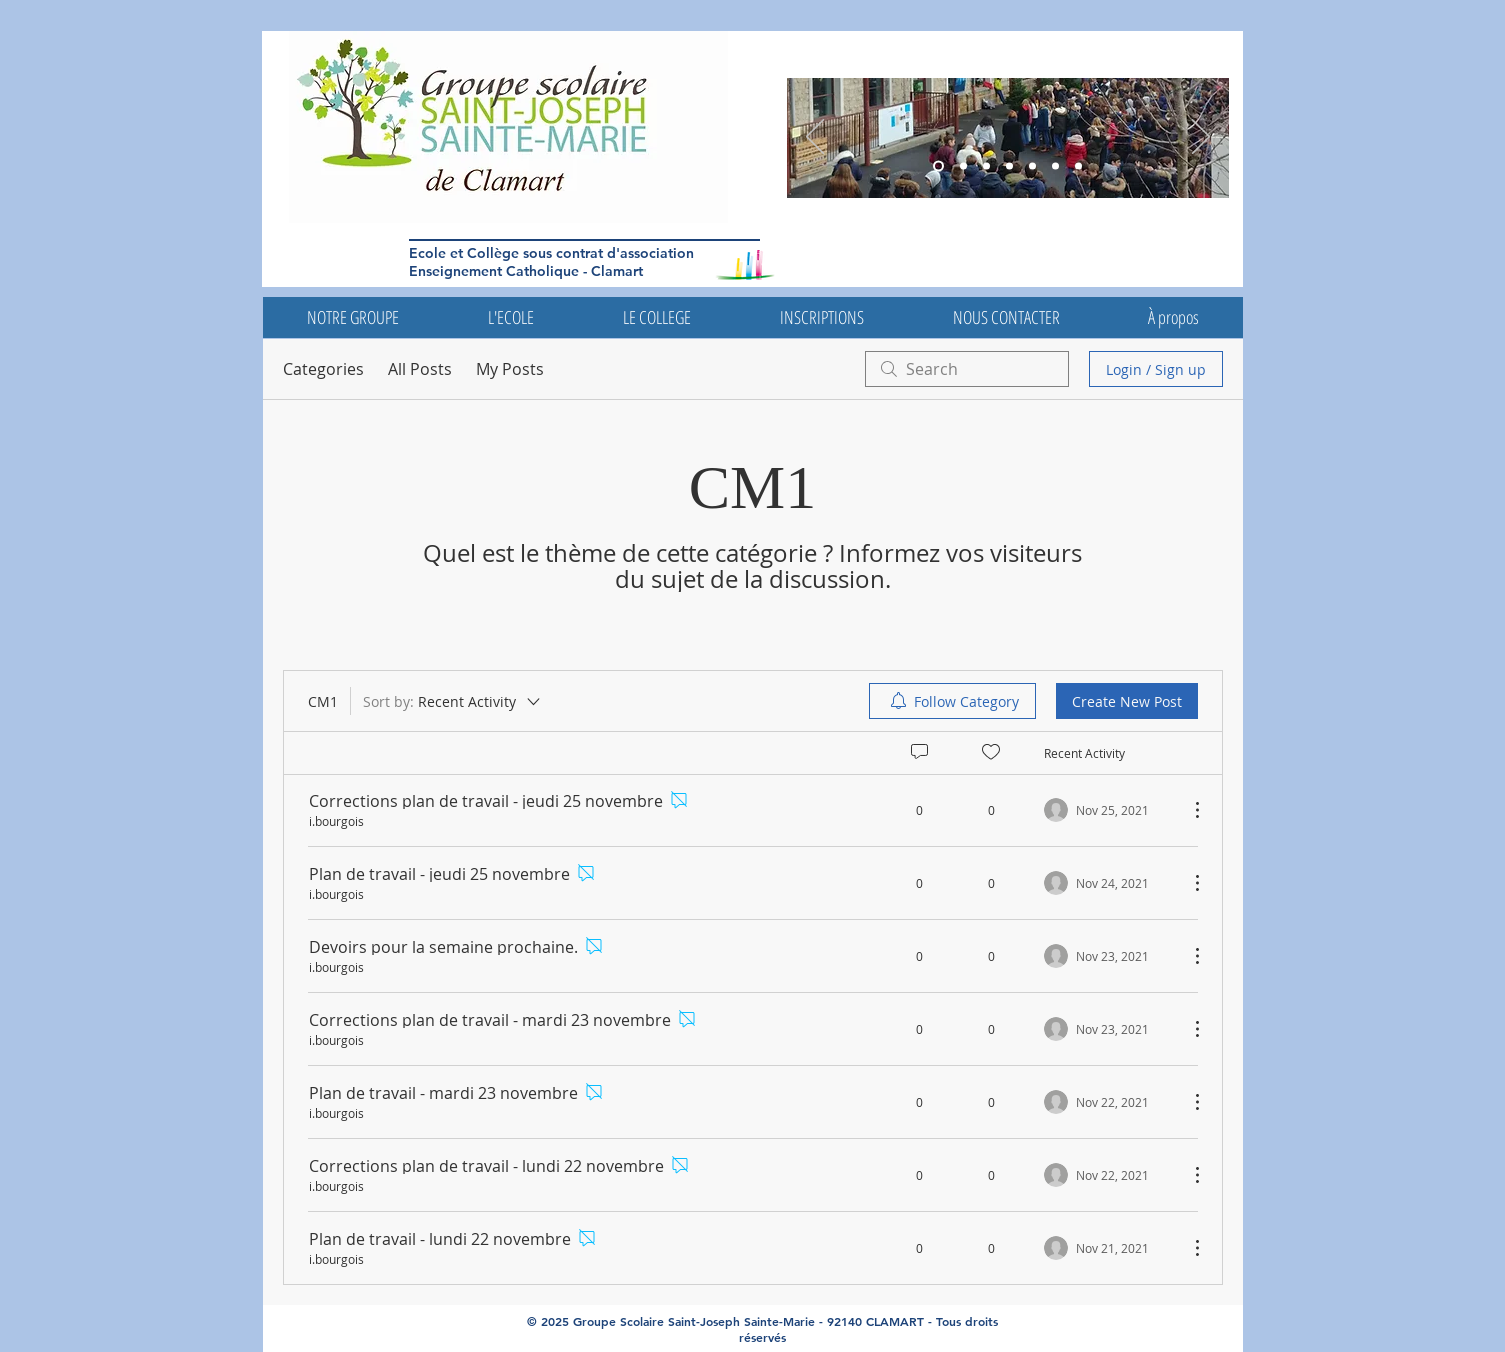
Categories (323, 369)
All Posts (420, 369)
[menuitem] (952, 701)
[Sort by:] (453, 701)
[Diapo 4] (1032, 166)
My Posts (510, 369)
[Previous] (815, 138)
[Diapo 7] (1078, 166)
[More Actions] (1187, 810)
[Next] (1201, 138)
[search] (967, 369)
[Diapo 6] (986, 166)
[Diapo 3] (938, 166)
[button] (353, 317)
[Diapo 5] (963, 166)
